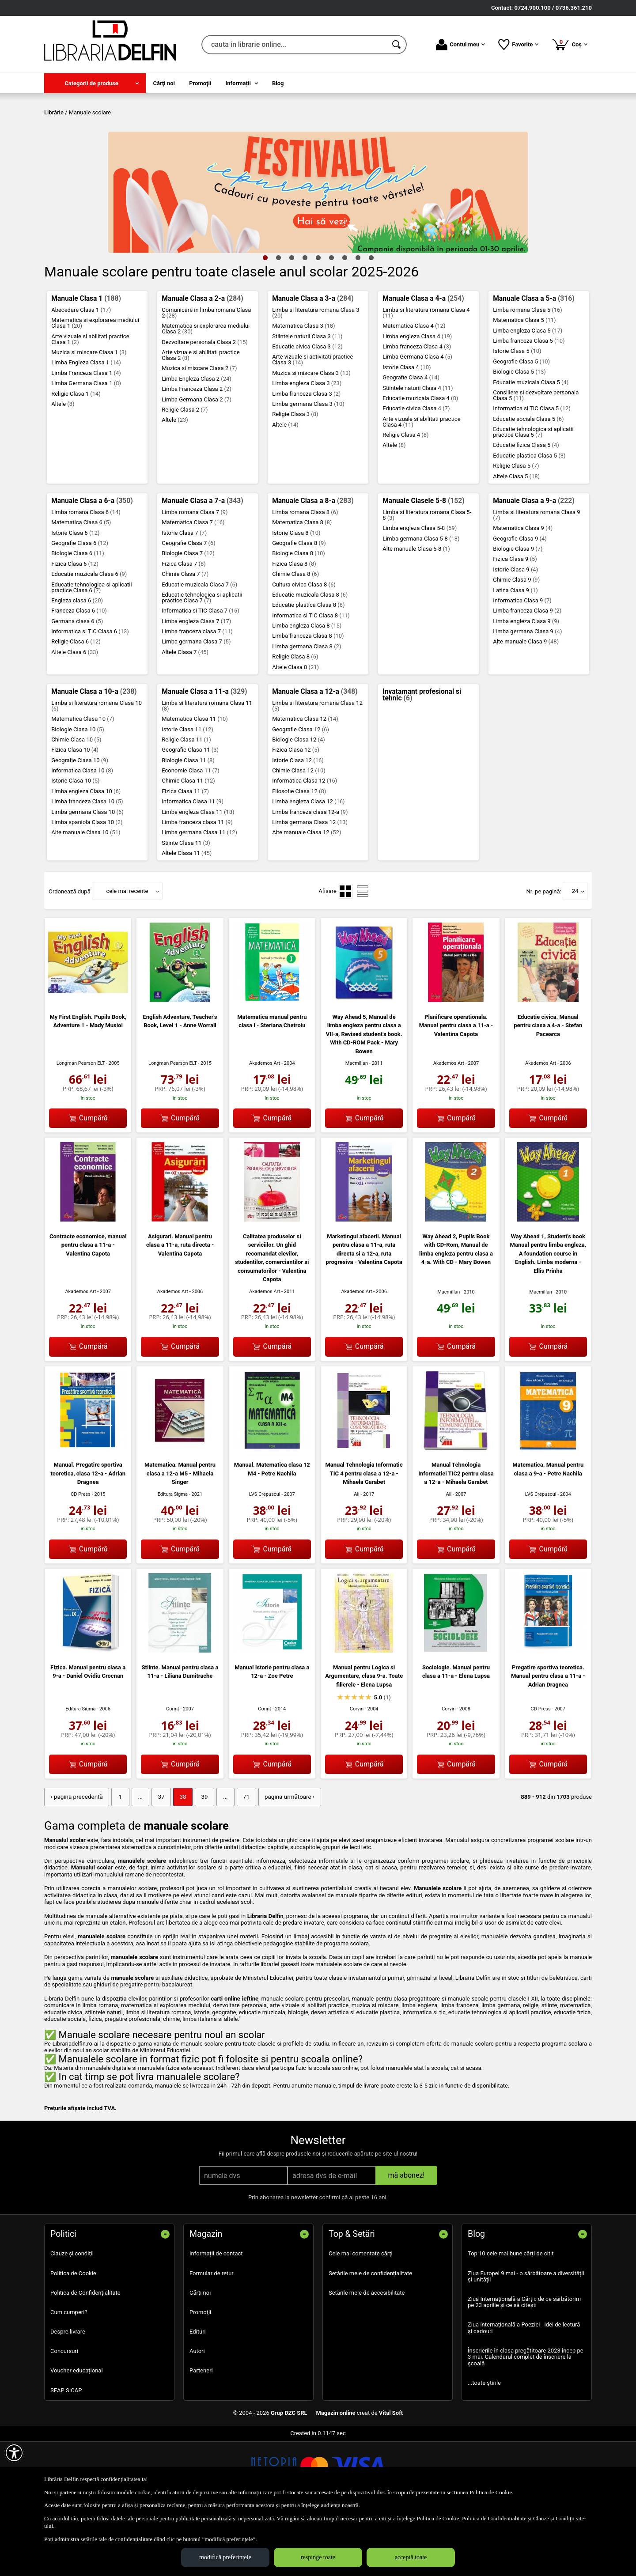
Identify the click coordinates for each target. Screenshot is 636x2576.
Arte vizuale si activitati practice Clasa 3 (312, 423)
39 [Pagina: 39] (200, 1860)
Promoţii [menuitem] (200, 83)
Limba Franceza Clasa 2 (196, 453)
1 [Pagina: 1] (117, 1860)
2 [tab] (278, 321)
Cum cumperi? (68, 2375)
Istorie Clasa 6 (75, 596)
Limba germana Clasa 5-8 (420, 602)
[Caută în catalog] (397, 44)
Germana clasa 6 (77, 684)
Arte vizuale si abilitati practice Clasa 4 (421, 485)
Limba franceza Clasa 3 (306, 457)
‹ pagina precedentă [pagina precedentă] (75, 1860)
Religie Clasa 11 (186, 803)
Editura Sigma (173, 1558)
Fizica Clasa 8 (294, 627)
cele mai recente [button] (127, 955)
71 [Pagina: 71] (240, 1860)
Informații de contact (216, 2316)
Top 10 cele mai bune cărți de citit (511, 2316)
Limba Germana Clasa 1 (86, 447)
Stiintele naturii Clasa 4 (417, 451)
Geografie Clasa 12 (300, 793)
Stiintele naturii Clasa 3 (307, 400)
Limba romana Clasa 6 (86, 575)
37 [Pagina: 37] (157, 1860)
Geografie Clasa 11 (190, 813)
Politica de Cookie (73, 2336)
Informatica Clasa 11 (192, 865)
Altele (62, 467)
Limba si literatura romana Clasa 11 (207, 769)
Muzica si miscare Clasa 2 (199, 432)
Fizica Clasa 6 (74, 627)
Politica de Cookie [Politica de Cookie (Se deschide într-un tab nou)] (490, 2492)
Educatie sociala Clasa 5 (528, 482)
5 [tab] (318, 321)
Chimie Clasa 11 (188, 844)
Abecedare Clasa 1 (81, 373)
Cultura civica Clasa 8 (304, 648)
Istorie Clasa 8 (296, 596)
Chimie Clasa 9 (516, 643)
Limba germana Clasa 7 (196, 705)
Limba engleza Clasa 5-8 (419, 592)
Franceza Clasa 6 (79, 674)
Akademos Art (264, 1127)
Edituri (197, 2394)
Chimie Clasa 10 (76, 803)
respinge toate (318, 2557)
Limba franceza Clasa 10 (87, 865)
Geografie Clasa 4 (410, 441)
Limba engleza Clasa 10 (86, 854)
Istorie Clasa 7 (184, 596)
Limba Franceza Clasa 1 (86, 436)
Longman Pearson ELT (81, 1127)
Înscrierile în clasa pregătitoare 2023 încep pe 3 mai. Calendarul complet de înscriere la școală (525, 2420)
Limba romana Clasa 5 (527, 373)
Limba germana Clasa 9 (527, 695)
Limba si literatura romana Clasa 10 (96, 769)
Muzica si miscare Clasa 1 (88, 415)
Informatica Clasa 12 (304, 844)
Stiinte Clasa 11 (186, 906)
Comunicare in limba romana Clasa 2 (206, 376)
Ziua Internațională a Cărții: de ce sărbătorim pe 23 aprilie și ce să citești (524, 2365)
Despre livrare (67, 2394)
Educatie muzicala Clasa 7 (199, 648)
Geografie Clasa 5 (521, 425)
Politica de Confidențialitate (85, 2356)
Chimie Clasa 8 (295, 638)
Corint (172, 1773)
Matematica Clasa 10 (82, 782)
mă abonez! (406, 2238)
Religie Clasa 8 (295, 720)
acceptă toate (411, 2557)
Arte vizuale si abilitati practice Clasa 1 (90, 403)
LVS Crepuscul (264, 1558)
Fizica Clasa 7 (184, 627)
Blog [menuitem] (278, 83)
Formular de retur (211, 2336)
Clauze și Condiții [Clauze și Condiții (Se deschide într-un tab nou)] (554, 2518)
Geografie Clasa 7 (189, 606)
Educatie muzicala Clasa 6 (89, 638)
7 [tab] (344, 321)
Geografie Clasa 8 (299, 606)
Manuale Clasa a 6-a (91, 564)
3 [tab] (291, 321)
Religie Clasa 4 (405, 498)
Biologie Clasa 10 (77, 793)
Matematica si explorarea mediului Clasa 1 (95, 387)
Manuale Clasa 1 (86, 362)
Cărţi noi (200, 2356)
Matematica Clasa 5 (524, 384)
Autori (197, 2414)
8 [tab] (357, 321)
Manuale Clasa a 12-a (314, 755)
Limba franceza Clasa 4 (416, 410)
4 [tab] (304, 321)
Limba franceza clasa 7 (197, 695)
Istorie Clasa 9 (515, 633)
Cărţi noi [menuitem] (164, 83)
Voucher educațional (76, 2433)
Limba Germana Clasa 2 (196, 463)
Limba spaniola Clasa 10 (86, 885)
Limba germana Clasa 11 (199, 896)
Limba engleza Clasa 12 (308, 865)
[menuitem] (95, 83)
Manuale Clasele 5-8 (423, 564)
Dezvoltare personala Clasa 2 (205, 405)
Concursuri (64, 2414)
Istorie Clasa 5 (517, 415)
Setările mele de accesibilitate (367, 2356)
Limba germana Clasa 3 (308, 467)
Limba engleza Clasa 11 (198, 875)
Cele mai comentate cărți (361, 2316)
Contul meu (460, 44)
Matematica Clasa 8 (302, 586)
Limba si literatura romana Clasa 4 (425, 376)
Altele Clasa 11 (187, 917)
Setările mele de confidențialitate (370, 2336)
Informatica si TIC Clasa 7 (200, 674)
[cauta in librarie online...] (294, 44)
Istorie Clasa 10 (75, 844)
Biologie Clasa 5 (519, 435)
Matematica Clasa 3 (303, 389)
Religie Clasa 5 (516, 529)
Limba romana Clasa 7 (194, 575)
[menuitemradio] (345, 954)
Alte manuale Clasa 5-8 (416, 612)
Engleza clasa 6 (77, 664)
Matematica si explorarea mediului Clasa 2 (206, 392)
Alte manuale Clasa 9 (526, 705)
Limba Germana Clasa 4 (417, 420)
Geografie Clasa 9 (520, 602)
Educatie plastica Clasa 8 (308, 669)
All (357, 1558)
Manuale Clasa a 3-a (312, 362)
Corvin (356, 1773)
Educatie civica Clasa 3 (307, 410)
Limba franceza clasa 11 (197, 885)
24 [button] (575, 955)
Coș (569, 44)
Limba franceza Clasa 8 (308, 699)
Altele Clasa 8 (295, 730)
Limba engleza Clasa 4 (417, 400)
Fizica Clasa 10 (74, 813)
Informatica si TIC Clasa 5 (532, 472)
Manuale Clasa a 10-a (93, 755)
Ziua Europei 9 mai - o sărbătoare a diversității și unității (526, 2339)
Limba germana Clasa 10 (87, 875)
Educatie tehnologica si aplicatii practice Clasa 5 (533, 495)
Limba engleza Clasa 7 (196, 684)
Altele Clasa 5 (516, 540)
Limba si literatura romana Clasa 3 (315, 376)
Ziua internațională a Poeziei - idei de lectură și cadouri (524, 2391)
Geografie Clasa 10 (79, 824)
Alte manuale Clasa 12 (306, 896)
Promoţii (200, 2375)
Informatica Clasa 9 (522, 664)
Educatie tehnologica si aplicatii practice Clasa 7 (202, 661)
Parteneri (201, 2433)
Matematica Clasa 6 (81, 586)
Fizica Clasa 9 (515, 623)
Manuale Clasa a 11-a (204, 755)
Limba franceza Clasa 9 (527, 674)
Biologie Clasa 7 (188, 617)
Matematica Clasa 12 (305, 782)
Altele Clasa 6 (74, 715)
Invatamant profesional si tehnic (421, 758)
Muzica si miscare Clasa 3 (311, 436)
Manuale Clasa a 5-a (533, 362)
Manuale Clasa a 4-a (423, 362)
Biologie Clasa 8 (298, 617)
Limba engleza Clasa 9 (526, 684)
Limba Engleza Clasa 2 (196, 442)
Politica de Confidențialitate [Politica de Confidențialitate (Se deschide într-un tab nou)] (494, 2518)
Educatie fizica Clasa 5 (526, 509)
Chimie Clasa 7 (185, 638)
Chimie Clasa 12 (299, 834)
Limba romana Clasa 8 (305, 575)
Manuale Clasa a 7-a (202, 564)
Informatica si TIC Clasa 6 (90, 695)
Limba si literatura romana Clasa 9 (536, 578)
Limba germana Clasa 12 (310, 885)
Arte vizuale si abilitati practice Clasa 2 (200, 418)
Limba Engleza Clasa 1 (86, 426)
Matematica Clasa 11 (195, 782)
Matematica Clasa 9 (523, 592)
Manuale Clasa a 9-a (533, 564)
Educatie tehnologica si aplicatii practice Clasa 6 (91, 651)
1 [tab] (265, 321)
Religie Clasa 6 (76, 705)
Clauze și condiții (72, 2316)
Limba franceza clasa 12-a (310, 875)
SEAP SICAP (66, 2453)
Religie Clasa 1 (76, 457)
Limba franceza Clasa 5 (528, 404)
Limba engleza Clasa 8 (306, 689)
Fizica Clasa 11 (185, 854)
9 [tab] (371, 321)
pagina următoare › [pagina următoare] (282, 1860)
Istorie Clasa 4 (406, 430)
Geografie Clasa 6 (79, 606)
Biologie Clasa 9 (517, 612)
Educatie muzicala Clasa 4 (420, 461)
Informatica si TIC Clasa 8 (311, 679)
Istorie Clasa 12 (298, 824)
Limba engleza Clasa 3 (306, 447)
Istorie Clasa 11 (187, 793)
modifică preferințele (225, 2557)
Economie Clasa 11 (191, 834)
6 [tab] (331, 321)
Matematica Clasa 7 (193, 586)
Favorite (518, 44)
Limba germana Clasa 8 (306, 710)
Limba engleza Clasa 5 (527, 394)
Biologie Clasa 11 (188, 824)
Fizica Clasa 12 (295, 813)
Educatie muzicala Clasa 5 (530, 446)
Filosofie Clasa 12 (299, 854)
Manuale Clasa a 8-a (312, 564)
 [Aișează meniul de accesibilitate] (14, 2453)
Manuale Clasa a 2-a (202, 362)
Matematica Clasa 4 (413, 389)
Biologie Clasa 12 (298, 803)
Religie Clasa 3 (295, 478)
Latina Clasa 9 (515, 654)
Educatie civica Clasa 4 (416, 472)
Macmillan (356, 1127)
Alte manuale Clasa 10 (85, 896)
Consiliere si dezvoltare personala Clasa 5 (536, 459)
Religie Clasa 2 (185, 473)
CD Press (81, 1558)
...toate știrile (484, 2446)
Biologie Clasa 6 (77, 617)
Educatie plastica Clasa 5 (529, 519)
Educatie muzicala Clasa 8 (310, 658)
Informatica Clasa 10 (82, 834)
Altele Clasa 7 (185, 715)
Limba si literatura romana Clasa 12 (317, 769)
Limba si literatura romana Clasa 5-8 (426, 578)
